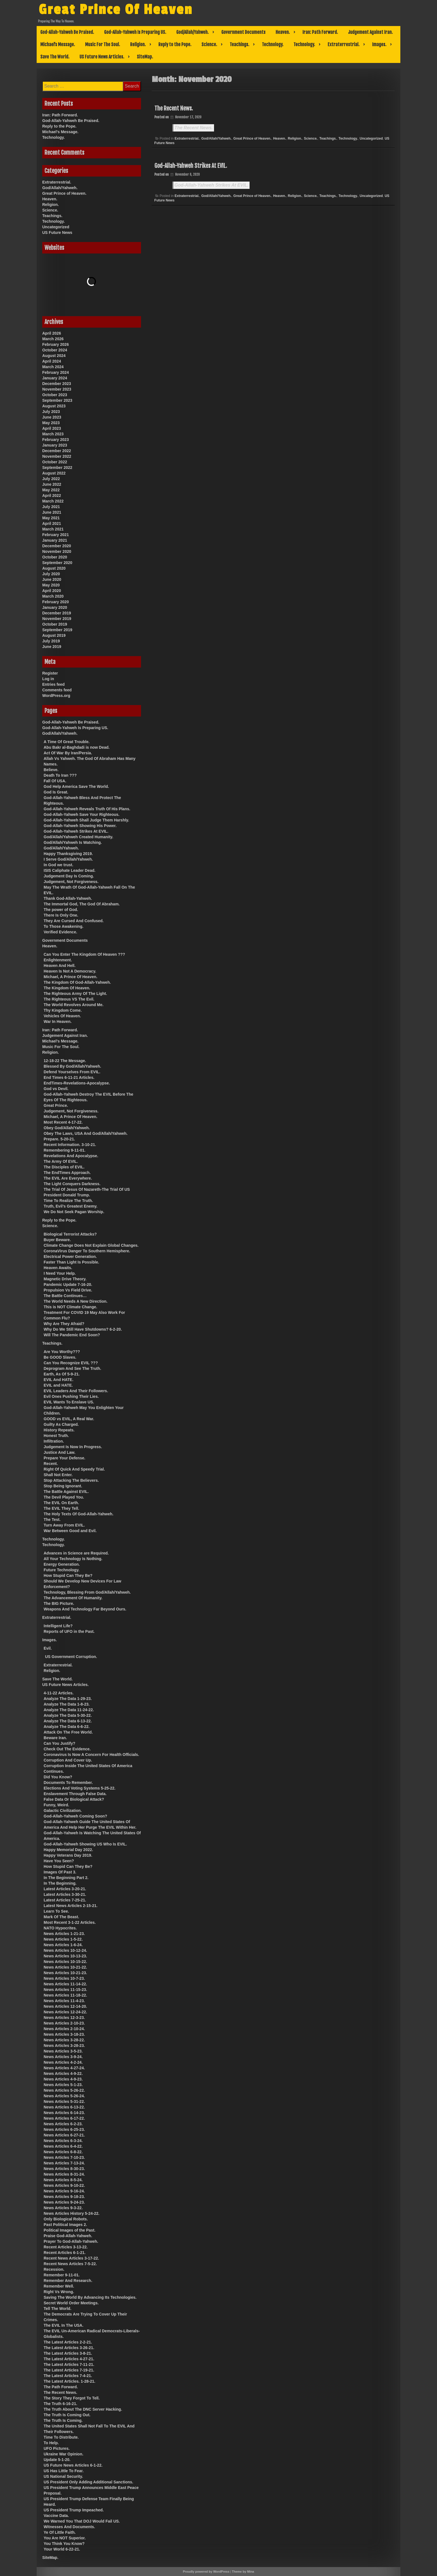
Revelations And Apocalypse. (71, 1156)
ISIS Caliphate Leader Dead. (69, 870)
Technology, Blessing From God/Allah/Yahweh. (87, 1592)
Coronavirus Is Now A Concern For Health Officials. (91, 1754)
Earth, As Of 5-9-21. (62, 1374)
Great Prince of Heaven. (252, 138)
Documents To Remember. (68, 1782)
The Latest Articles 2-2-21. (68, 2342)
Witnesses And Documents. (69, 2527)
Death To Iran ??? (60, 775)
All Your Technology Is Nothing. (73, 1558)
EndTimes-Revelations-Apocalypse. (77, 1083)
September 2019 (57, 630)
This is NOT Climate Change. (70, 1307)
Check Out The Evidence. (67, 1749)
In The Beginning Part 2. (66, 1877)
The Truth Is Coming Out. (67, 2415)
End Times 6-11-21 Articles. (69, 1077)
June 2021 (51, 512)
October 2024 (54, 350)
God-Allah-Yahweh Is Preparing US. (135, 32)
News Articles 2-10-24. (64, 2028)
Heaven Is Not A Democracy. (70, 971)
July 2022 (51, 478)
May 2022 (51, 490)
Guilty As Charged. (61, 1424)
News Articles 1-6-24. (63, 1945)
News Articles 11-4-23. (64, 2001)
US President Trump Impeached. (74, 2510)
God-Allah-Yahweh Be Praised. (67, 32)
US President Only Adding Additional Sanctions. (88, 2482)
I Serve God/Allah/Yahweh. (68, 859)
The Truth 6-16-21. (60, 2403)
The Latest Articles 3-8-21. (68, 2353)
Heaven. (283, 32)
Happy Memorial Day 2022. (68, 1849)
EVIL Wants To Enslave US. (69, 1402)
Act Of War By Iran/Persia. (68, 753)
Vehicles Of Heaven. (62, 1016)
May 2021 (51, 518)
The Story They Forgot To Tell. (72, 2398)
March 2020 (53, 596)
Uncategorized (371, 138)
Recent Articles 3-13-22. (66, 2247)
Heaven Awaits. (58, 1267)
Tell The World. (57, 2308)
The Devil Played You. (64, 1497)
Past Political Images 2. (65, 2224)
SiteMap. (145, 57)
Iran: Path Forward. (320, 32)
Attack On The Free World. (68, 1732)
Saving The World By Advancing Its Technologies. (90, 2297)
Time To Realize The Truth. (68, 1200)
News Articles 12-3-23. (64, 2017)
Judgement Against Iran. (370, 32)
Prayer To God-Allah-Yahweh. (71, 2241)
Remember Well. (59, 2286)
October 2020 (54, 557)
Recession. (54, 2269)
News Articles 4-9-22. (63, 2073)
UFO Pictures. (57, 2448)
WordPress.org (56, 695)
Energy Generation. (62, 1564)
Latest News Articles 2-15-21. (70, 1905)
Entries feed (53, 684)
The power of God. (61, 909)
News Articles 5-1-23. (63, 2084)
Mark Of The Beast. (61, 1917)
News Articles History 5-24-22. (71, 2213)
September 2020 (57, 562)
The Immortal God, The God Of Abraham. (82, 904)
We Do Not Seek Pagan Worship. (74, 1212)
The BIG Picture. (59, 1603)
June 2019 (51, 646)
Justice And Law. (59, 1452)
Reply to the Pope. (174, 44)
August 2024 (53, 355)
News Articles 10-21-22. (65, 1967)
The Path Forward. (61, 2387)
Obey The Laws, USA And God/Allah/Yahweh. (86, 1133)
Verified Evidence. (60, 932)
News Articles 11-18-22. (65, 1995)
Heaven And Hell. (60, 965)
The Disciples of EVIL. (64, 1167)
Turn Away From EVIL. (64, 1525)
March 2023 (53, 434)
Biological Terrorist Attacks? (70, 1234)
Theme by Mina (243, 2571)
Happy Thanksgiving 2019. (68, 853)
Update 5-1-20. (57, 2459)
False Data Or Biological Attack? (74, 1799)
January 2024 (54, 378)
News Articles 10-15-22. (65, 1961)
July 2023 (51, 411)
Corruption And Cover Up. (68, 1760)
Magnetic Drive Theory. (65, 1279)
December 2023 (56, 383)
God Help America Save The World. (76, 786)
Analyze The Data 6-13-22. (68, 1721)
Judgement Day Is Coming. (69, 876)
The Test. (52, 1519)
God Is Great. (56, 792)
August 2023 (53, 406)
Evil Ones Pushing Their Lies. (71, 1396)
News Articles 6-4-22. (63, 2146)
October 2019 (54, 624)
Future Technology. (61, 1570)
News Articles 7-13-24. (64, 2163)
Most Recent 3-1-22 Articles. (70, 1922)
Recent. (51, 1463)
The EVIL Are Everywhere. (68, 1178)
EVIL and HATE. (58, 1385)
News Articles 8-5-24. (63, 2180)
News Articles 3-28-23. (64, 2045)
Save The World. (54, 57)
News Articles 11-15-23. (65, 1989)
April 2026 (51, 333)
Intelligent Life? (58, 1626)
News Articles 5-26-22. (64, 2090)
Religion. (138, 44)
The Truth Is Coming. (63, 2420)
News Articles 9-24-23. (64, 2202)
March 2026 (53, 339)
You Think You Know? (64, 2543)
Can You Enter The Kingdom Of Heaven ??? (84, 954)
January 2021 (54, 540)
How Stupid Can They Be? (68, 1575)
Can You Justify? (59, 1743)
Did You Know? (58, 1777)
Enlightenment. (58, 960)
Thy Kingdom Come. (63, 1010)
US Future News (57, 232)
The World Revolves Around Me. (74, 1004)
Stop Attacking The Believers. (71, 1480)
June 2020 (51, 579)
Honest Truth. (56, 1435)
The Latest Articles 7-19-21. (69, 2370)
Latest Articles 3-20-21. (65, 1889)
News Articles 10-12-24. (65, 1950)
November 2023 (56, 389)
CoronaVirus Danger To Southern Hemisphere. (87, 1251)
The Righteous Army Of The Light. (75, 993)
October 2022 (54, 462)
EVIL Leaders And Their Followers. (76, 1391)
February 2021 (55, 534)
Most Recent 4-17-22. (63, 1122)
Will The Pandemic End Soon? (72, 1335)
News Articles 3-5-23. (63, 2051)
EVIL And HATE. (58, 1379)
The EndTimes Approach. (67, 1172)
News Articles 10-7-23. (64, 1978)
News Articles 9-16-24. (64, 2191)
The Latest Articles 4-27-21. (69, 2359)
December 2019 (56, 613)
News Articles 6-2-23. (63, 2124)
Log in (48, 679)
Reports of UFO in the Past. (69, 1631)
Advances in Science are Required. (76, 1553)
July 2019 (51, 641)
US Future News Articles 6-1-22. (73, 2465)
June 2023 (51, 417)
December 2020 (56, 546)
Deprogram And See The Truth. (72, 1368)
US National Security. (63, 2476)
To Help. (51, 2443)
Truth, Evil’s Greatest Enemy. (70, 1206)
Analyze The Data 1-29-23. (68, 1698)
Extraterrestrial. (344, 44)
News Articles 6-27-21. (64, 2135)
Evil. (48, 1648)
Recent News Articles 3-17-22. (71, 2258)
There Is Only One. (61, 915)
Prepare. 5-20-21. (59, 1139)
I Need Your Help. (60, 1273)
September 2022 (57, 467)
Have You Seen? (59, 1861)
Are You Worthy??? (62, 1351)
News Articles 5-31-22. (64, 2101)
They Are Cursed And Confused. (74, 921)
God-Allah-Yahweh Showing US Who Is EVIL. (85, 1844)
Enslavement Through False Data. (75, 1793)
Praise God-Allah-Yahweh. (68, 2236)
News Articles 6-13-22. (64, 2107)
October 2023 (54, 395)
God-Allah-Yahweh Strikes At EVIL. (190, 165)
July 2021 (51, 506)
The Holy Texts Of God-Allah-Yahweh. (78, 1514)
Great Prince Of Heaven (123, 9)
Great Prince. (56, 1105)
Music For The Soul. (102, 44)
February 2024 (55, 372)
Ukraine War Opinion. (63, 2454)
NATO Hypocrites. (60, 1928)
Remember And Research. (68, 2280)
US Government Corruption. (71, 1656)
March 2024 (53, 367)
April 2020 (51, 590)
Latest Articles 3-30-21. (65, 1894)
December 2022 (56, 450)
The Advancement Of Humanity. (73, 1598)
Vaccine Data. (56, 2515)
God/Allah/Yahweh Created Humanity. (78, 837)
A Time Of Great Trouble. (67, 741)
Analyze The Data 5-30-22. (68, 1715)
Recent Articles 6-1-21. (65, 2252)
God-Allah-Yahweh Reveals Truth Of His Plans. (87, 809)
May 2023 (51, 423)
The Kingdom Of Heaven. (67, 988)
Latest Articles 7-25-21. (65, 1900)
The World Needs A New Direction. (75, 1301)
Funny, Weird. (56, 1805)
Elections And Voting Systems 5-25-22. (80, 1788)
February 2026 (55, 344)
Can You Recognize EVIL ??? (71, 1363)
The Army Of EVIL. (61, 1161)
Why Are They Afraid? (64, 1323)
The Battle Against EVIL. (66, 1491)
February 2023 (55, 439)
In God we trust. (58, 865)
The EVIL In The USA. (63, 2325)
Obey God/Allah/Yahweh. (67, 1128)
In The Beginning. (60, 1883)
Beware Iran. (55, 1738)
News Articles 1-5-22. (63, 1939)
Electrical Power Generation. (70, 1256)
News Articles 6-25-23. (64, 2129)
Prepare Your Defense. (64, 1458)
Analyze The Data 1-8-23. (67, 1704)
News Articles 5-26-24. (64, 2096)
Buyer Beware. (57, 1239)
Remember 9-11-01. (61, 2275)
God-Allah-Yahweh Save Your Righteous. (81, 814)
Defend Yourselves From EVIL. (72, 1072)
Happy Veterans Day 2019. (68, 1855)
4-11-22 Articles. (59, 1693)
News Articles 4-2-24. (63, 2062)
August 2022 (53, 473)
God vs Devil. (56, 1088)
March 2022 (53, 501)
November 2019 (56, 618)
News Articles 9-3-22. (63, 2208)
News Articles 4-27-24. (64, 2068)
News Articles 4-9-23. (63, 2079)
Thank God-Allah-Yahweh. (68, 898)
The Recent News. (173, 108)
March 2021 (53, 529)
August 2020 (53, 568)
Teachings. (239, 44)
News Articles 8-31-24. (64, 2174)
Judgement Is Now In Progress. (73, 1447)
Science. (209, 44)
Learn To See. (56, 1911)
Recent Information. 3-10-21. (70, 1144)
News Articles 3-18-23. (64, 2034)
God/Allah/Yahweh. (192, 32)
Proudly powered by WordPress (206, 2571)
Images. (379, 44)
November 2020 (56, 551)
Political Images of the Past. (69, 2230)
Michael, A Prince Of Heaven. (70, 976)
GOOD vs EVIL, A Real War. (69, 1419)
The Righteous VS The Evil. (69, 999)
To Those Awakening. (63, 926)
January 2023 (54, 445)
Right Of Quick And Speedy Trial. (74, 1469)
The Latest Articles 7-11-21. (69, 2364)
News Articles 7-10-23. (64, 2157)
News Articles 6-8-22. (63, 2152)
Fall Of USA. (55, 781)
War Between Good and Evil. (70, 1530)
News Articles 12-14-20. (65, 2006)
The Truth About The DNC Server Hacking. (83, 2409)
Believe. (51, 769)
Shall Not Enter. (58, 1475)
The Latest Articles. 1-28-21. (69, 2381)
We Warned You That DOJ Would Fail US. (82, 2521)
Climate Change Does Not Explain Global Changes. (91, 1245)
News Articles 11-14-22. (65, 1984)
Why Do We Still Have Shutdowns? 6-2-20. (83, 1329)
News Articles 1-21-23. (64, 1933)
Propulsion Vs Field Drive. (68, 1290)
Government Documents (243, 32)
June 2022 (51, 484)
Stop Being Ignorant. (63, 1486)
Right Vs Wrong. (59, 2291)
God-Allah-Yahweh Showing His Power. (80, 825)
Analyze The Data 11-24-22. (69, 1710)
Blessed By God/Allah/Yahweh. (72, 1066)
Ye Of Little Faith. (60, 2532)
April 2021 (51, 523)
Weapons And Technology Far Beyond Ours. (85, 1609)
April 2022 (51, 495)
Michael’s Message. (57, 44)
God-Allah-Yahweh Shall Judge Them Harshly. (86, 820)
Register (50, 673)
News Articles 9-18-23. (64, 2196)
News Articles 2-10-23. (64, 2023)
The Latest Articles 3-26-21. (69, 2347)
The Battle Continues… (65, 1295)
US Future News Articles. (101, 57)
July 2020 (51, 574)
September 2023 (57, 400)
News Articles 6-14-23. (64, 2112)
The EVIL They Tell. (61, 1508)
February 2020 (55, 602)
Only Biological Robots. (66, 2219)
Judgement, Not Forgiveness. (71, 881)
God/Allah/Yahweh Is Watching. (73, 842)
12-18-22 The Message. (65, 1060)
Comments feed (57, 690)
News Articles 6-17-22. (64, 2118)
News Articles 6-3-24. (63, 2140)
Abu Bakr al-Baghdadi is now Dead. (77, 747)
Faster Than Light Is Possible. (71, 1262)
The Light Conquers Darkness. (72, 1184)
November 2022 (56, 456)
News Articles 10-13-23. (65, 1956)
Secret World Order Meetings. (71, 2303)
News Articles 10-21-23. (65, 1973)
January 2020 (54, 607)
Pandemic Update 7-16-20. (68, 1284)
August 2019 (53, 635)
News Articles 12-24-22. (65, 2012)
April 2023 (51, 428)
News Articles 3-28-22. (64, 2040)
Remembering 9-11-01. (64, 1150)
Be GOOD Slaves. (60, 1357)
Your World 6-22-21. (62, 2549)
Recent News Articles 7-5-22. (70, 2264)
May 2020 (51, 585)
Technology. (272, 44)
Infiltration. (54, 1441)
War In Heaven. (58, 1021)
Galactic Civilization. (63, 1810)
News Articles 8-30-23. (64, 2168)
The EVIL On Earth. (61, 1502)
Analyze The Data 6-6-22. (67, 1726)
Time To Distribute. (61, 2437)
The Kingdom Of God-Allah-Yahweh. (77, 982)
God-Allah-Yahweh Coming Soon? (75, 1816)
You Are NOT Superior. (65, 2538)
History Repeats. (59, 1430)
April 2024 (51, 361)
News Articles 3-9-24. (63, 2056)
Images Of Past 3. (60, 1872)
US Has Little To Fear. (64, 2471)
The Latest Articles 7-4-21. (68, 2375)
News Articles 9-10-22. (64, 2185)
